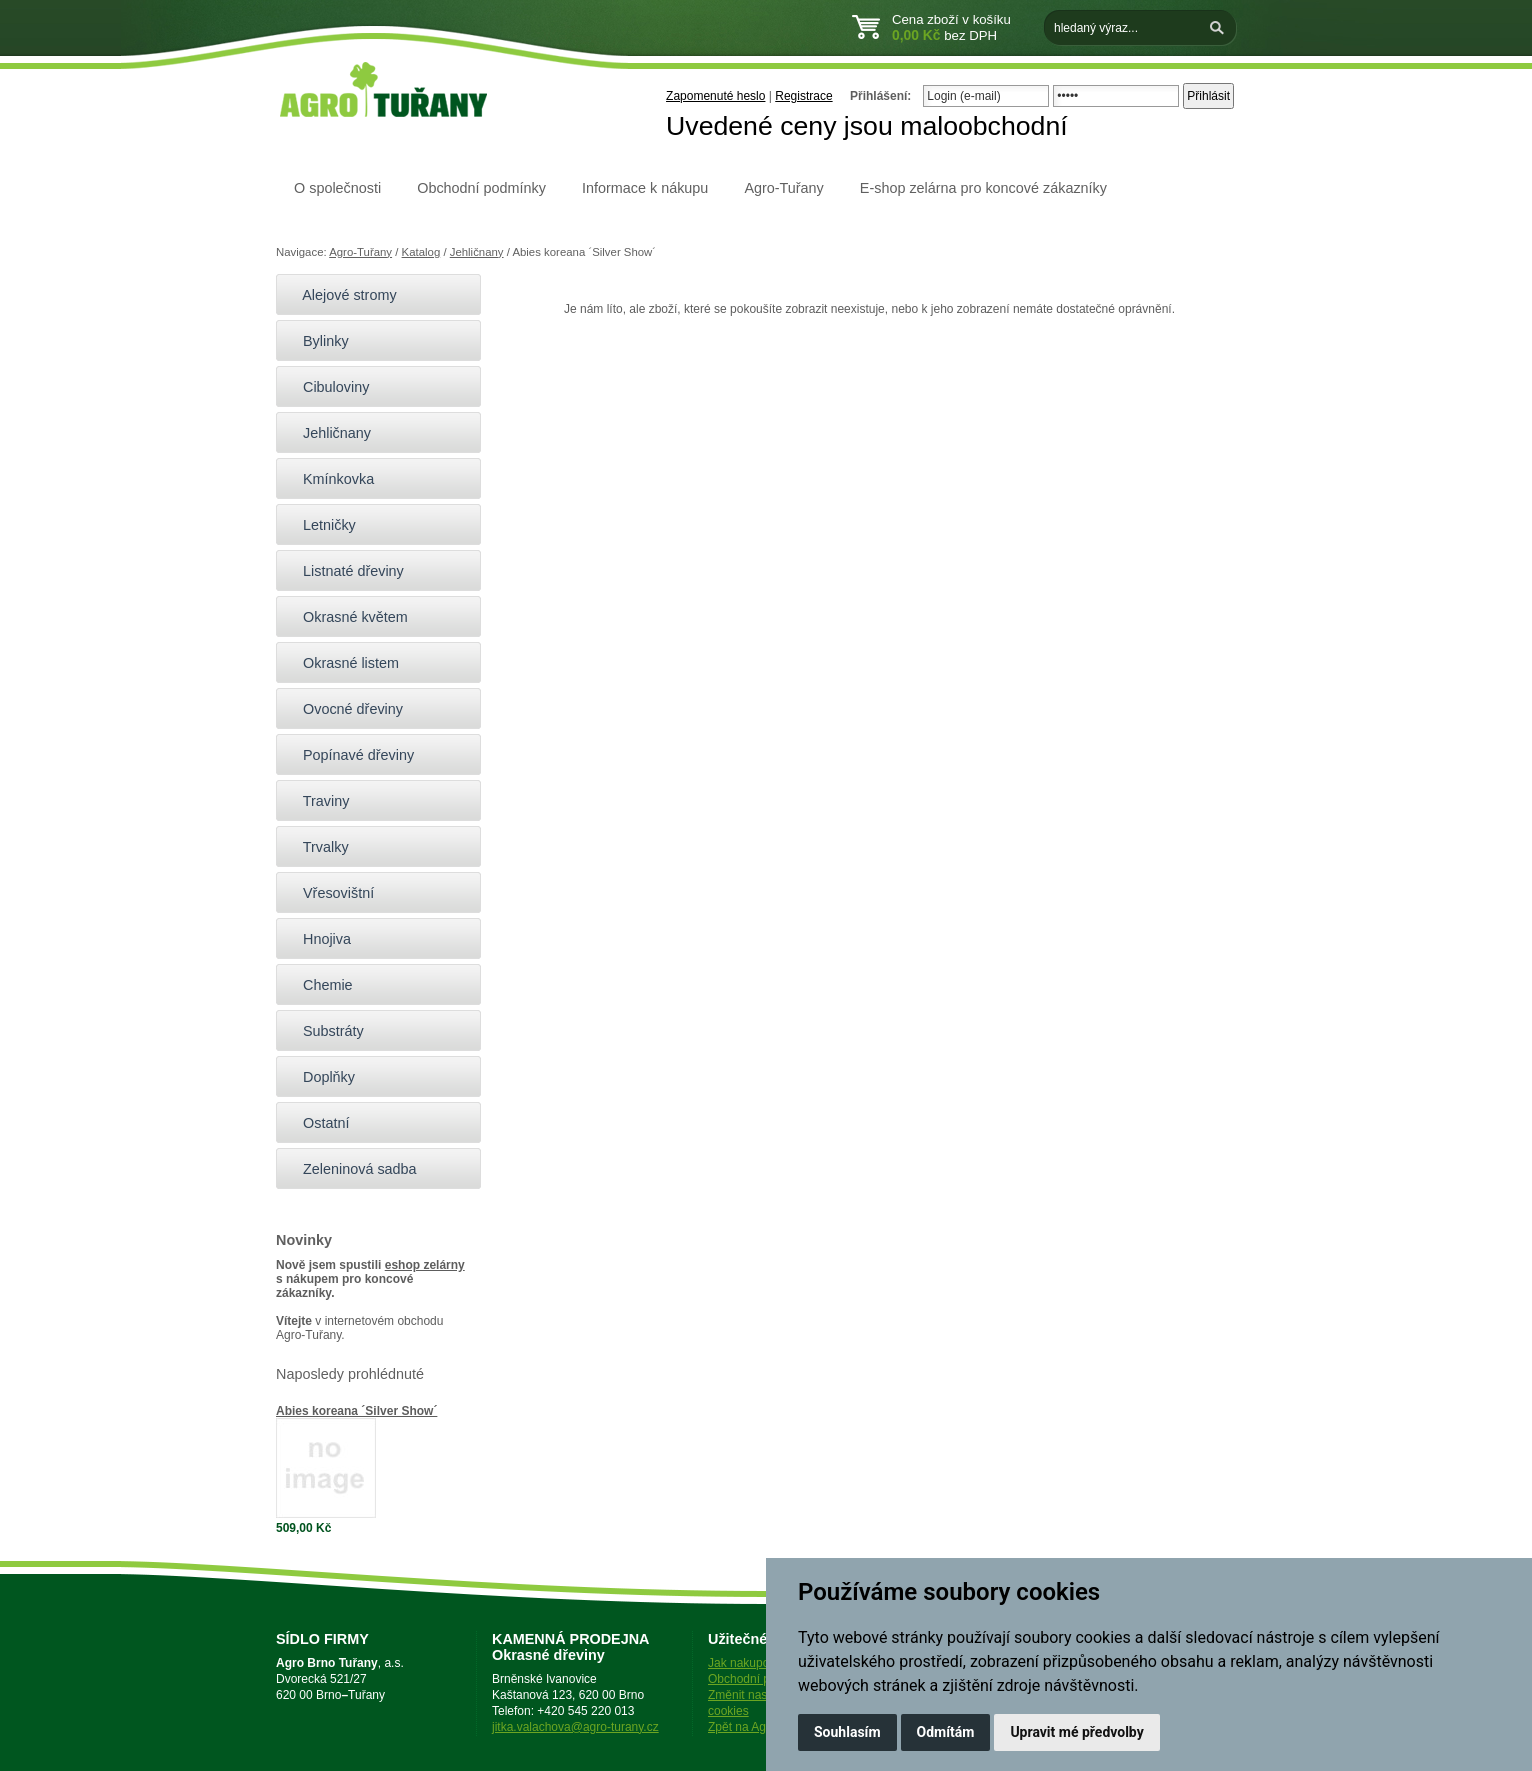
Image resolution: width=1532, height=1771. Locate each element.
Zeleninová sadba (351, 1169)
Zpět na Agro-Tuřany (763, 1727)
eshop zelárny (425, 1265)
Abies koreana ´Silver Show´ (356, 1411)
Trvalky (317, 847)
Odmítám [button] (946, 1732)
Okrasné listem (342, 663)
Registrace (803, 96)
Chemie (319, 985)
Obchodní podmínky (481, 188)
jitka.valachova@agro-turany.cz (575, 1727)
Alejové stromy (341, 295)
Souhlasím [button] (847, 1732)
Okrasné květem (347, 617)
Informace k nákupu (645, 188)
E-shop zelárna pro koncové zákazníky (983, 188)
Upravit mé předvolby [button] (1076, 1732)
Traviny (317, 801)
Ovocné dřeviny (344, 709)
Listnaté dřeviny (345, 571)
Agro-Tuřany (783, 188)
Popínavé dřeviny (350, 755)
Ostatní (317, 1123)
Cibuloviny (327, 387)
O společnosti (337, 188)
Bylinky (317, 341)
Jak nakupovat (746, 1663)
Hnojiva (318, 939)
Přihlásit (1208, 96)
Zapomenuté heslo (715, 96)
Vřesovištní (330, 893)
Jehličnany (477, 252)
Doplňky (320, 1077)
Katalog (421, 252)
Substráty (325, 1031)
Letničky (321, 525)
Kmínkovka (330, 479)
